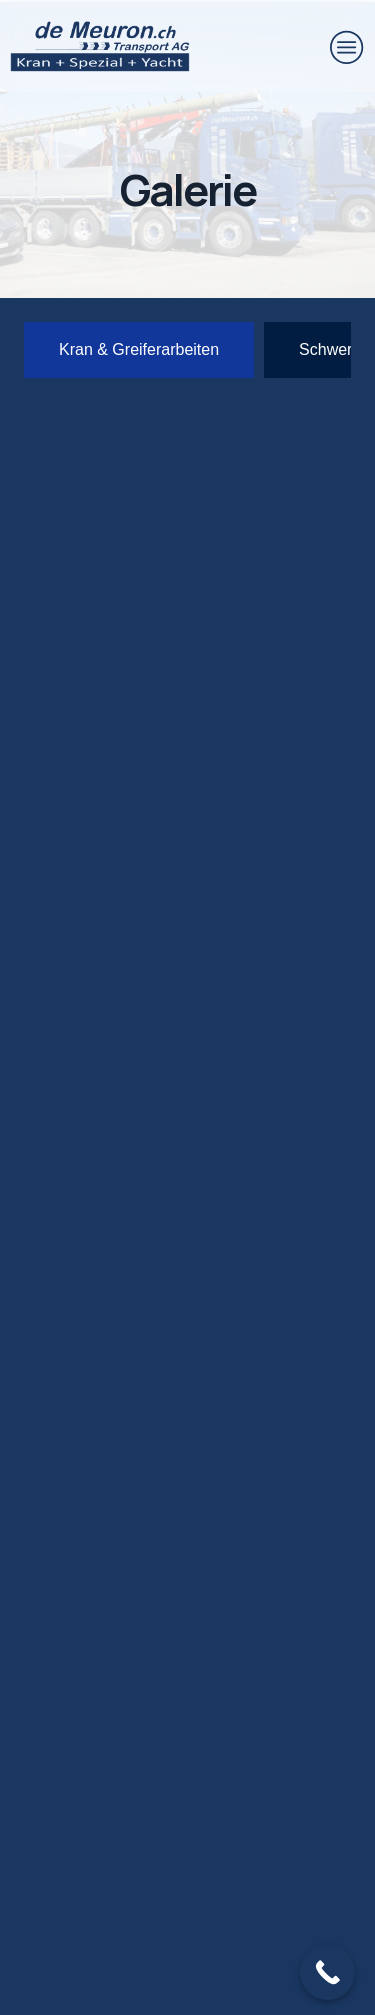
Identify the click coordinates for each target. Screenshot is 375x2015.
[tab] (139, 350)
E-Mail (122, 1772)
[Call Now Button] (327, 1972)
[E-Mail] (50, 1790)
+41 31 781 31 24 (154, 1698)
